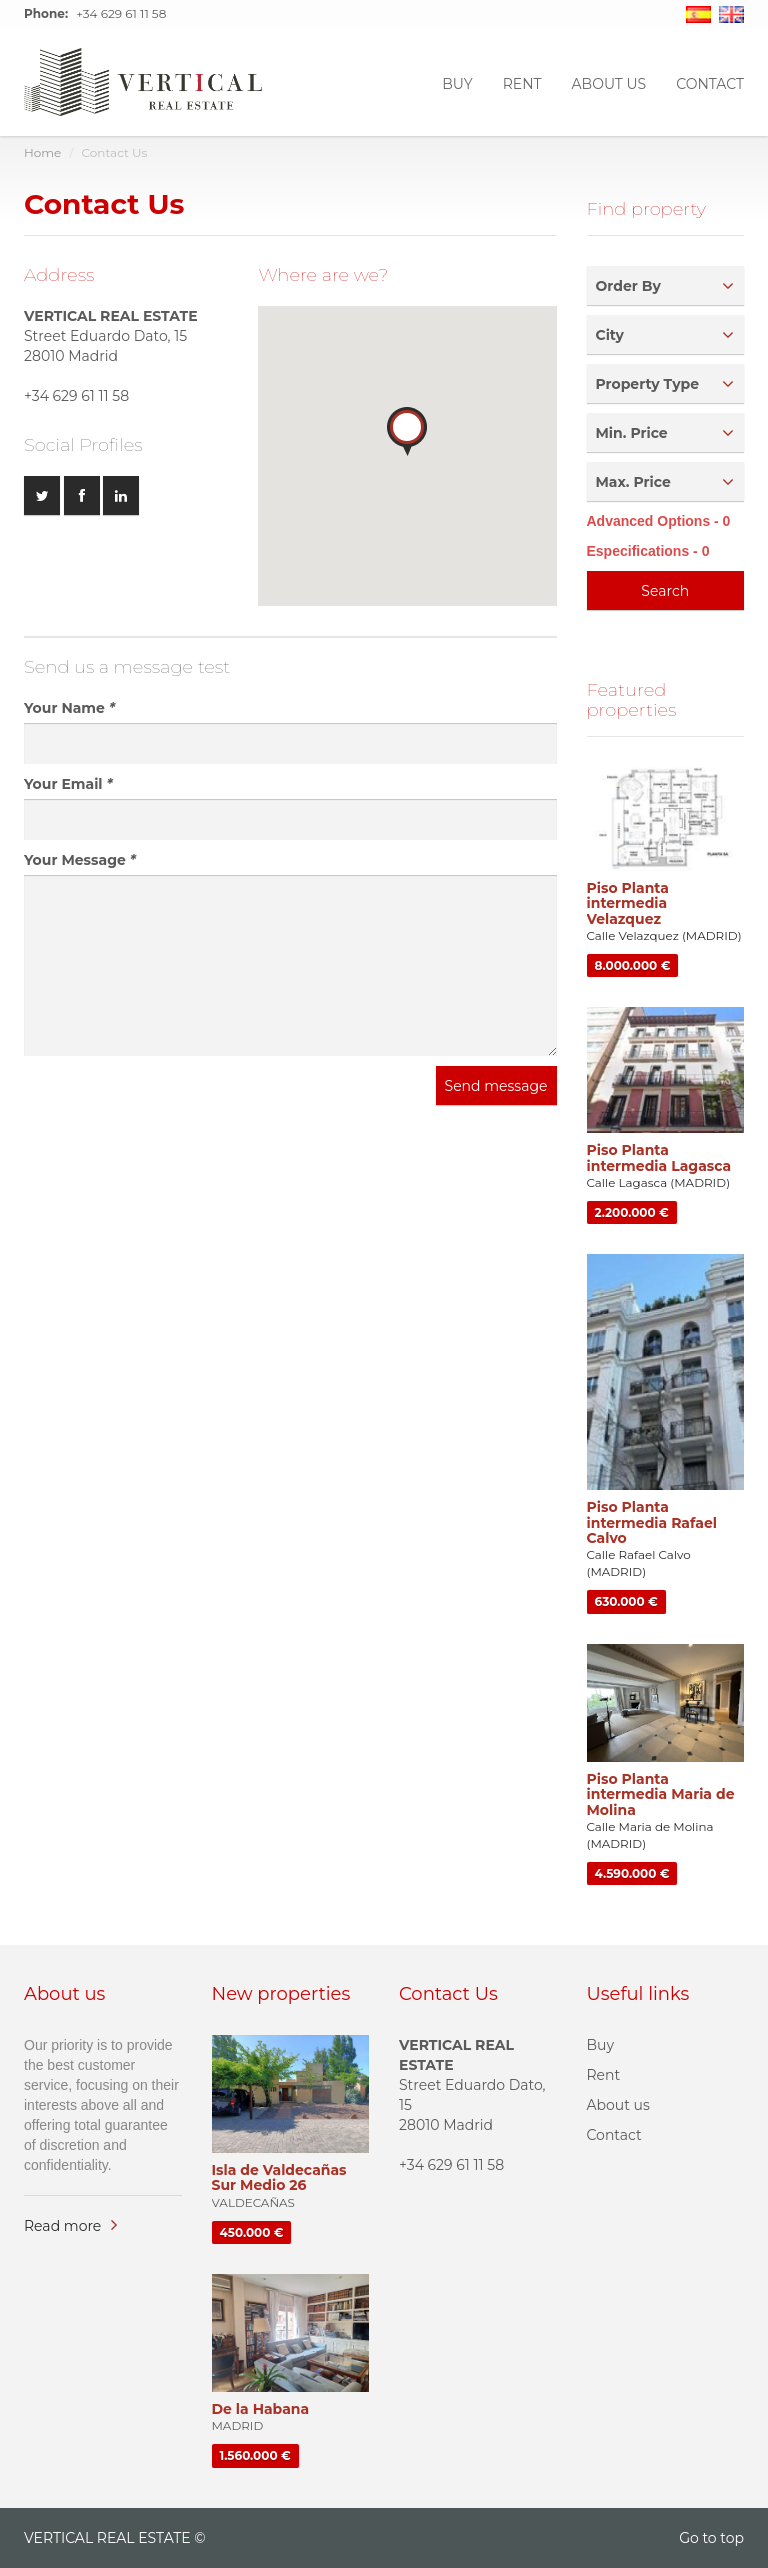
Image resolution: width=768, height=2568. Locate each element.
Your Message (80, 860)
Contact (614, 2135)
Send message (496, 1086)
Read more (62, 2226)
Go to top (711, 2538)
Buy (457, 82)
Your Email (68, 784)
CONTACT (710, 82)
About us (609, 82)
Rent (522, 82)
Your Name (69, 708)
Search (665, 591)
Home (42, 152)
